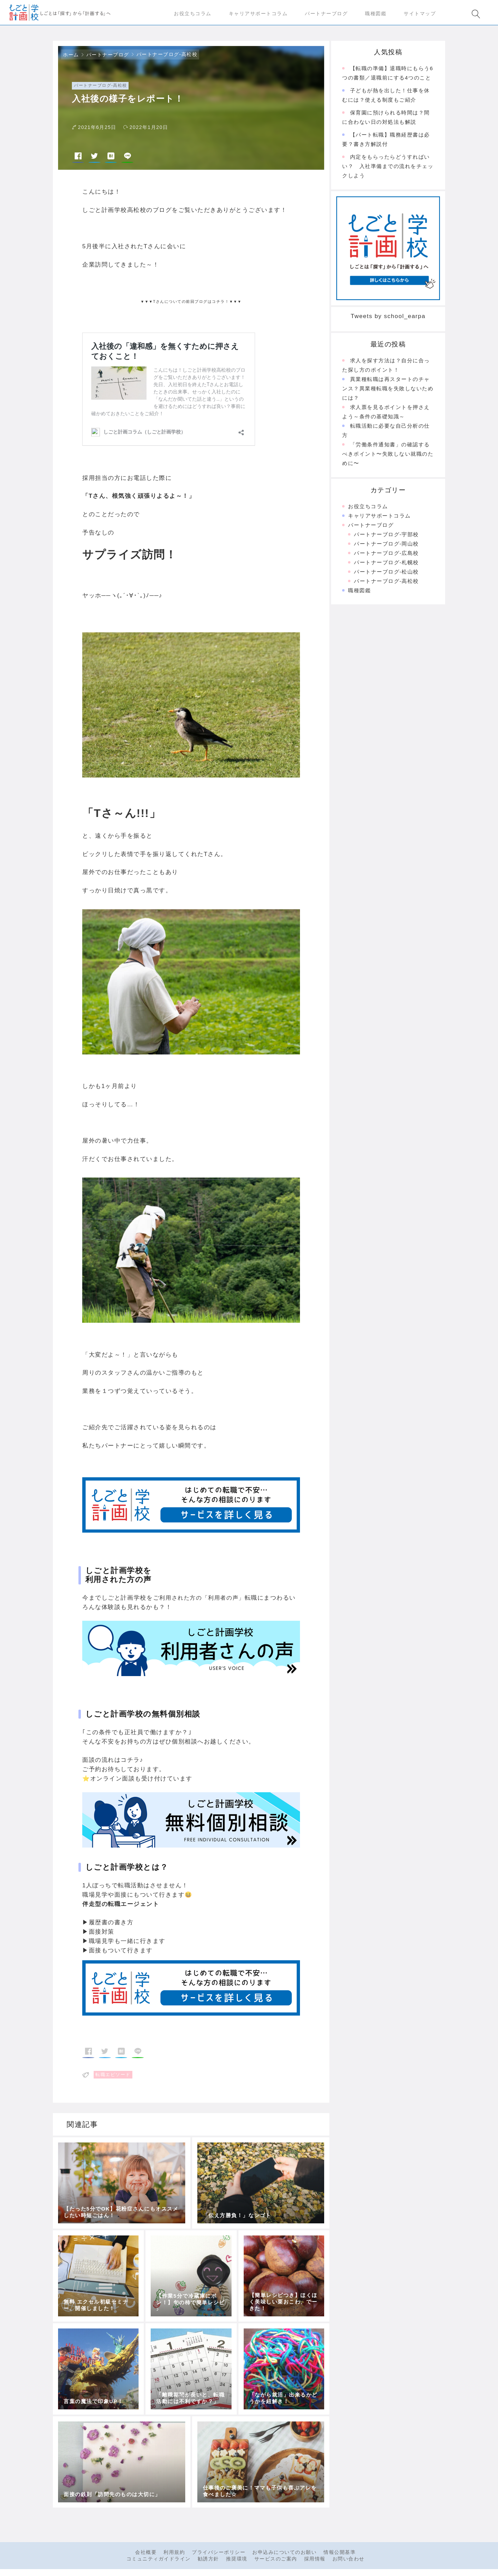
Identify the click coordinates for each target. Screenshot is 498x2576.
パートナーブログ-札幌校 (386, 565)
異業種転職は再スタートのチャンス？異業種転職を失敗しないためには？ (387, 391)
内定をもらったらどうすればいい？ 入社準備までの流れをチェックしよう (387, 169)
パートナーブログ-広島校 (386, 556)
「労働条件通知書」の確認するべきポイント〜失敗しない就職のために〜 (387, 456)
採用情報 (315, 2561)
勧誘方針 (208, 2561)
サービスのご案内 (275, 2561)
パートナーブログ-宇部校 (386, 537)
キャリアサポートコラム (379, 518)
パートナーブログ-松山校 (386, 574)
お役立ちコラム (368, 509)
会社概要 (146, 2555)
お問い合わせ (348, 2561)
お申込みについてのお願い (284, 2555)
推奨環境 (236, 2561)
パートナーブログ (107, 57)
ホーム (71, 57)
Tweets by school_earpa (388, 319)
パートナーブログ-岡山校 (386, 546)
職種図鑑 (359, 593)
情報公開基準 (339, 2555)
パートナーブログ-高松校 (167, 57)
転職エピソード (113, 2077)
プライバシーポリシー (218, 2555)
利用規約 (174, 2555)
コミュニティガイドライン (158, 2561)
